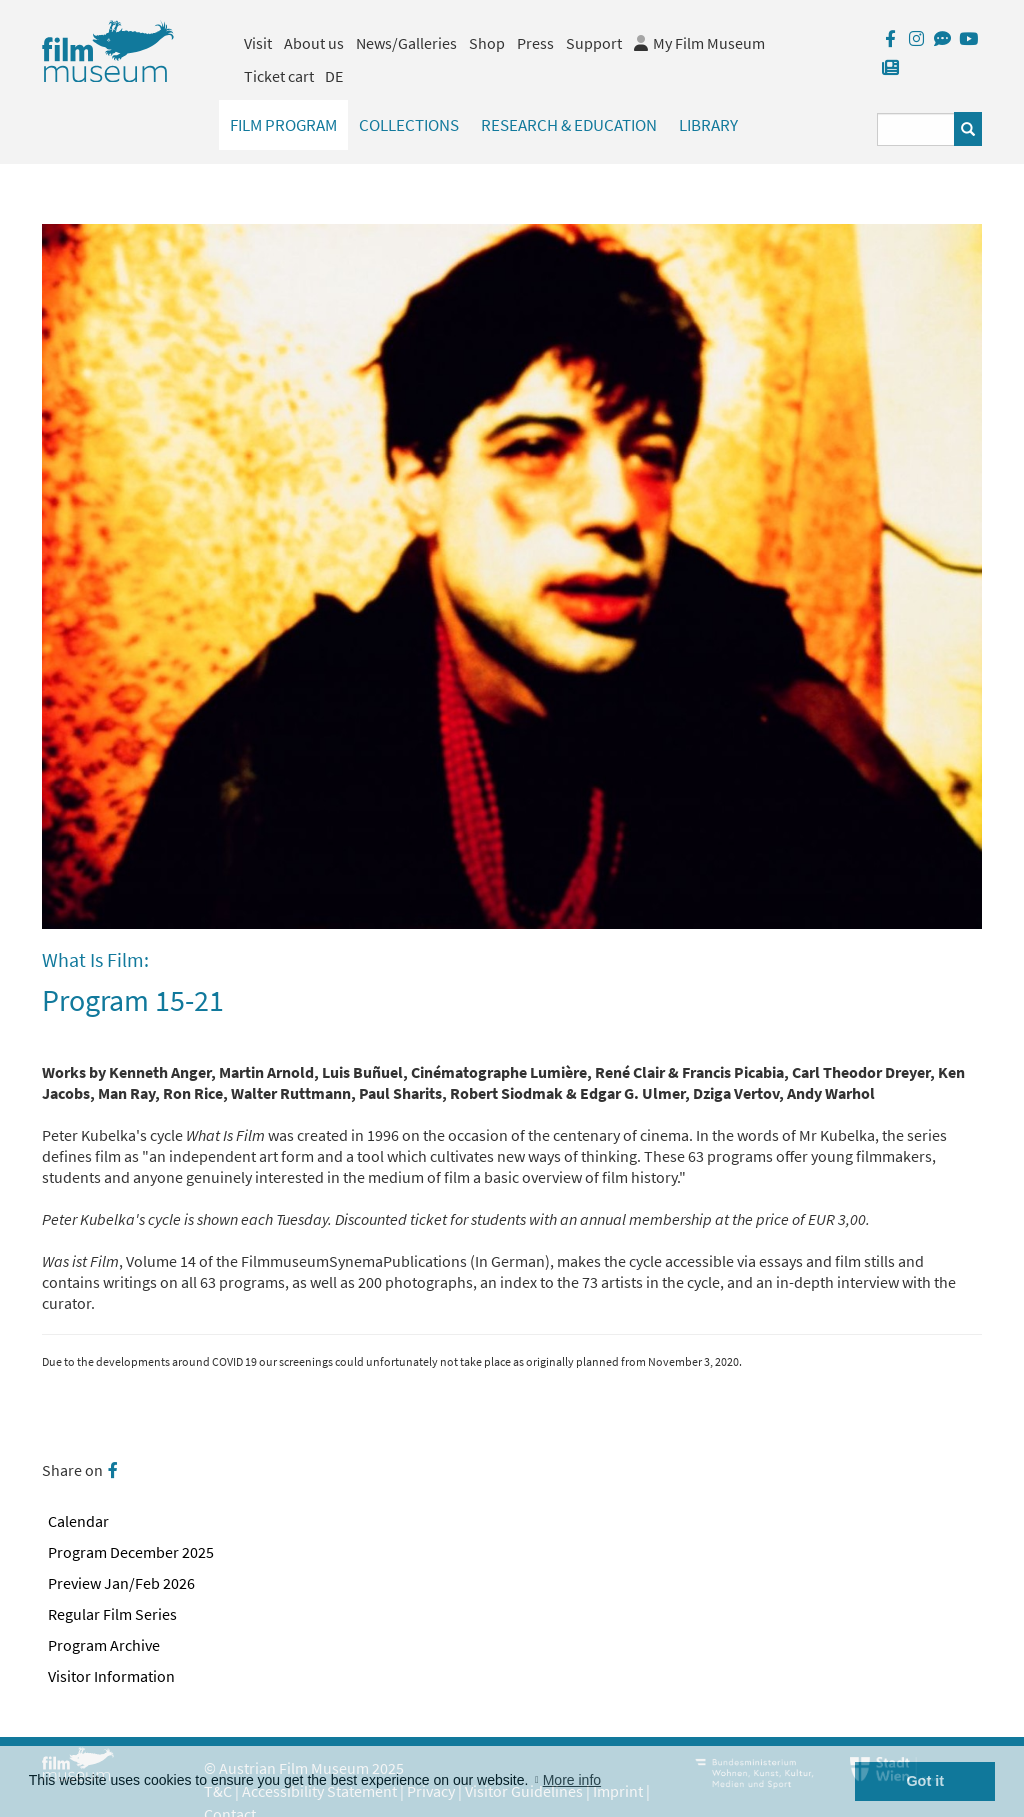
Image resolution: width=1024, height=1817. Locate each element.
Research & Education (569, 125)
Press (535, 43)
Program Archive (104, 1645)
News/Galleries (406, 43)
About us (314, 43)
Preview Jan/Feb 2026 (121, 1583)
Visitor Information (111, 1676)
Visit (258, 43)
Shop (487, 43)
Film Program (283, 125)
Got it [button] (925, 1781)
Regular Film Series (112, 1614)
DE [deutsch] (334, 76)
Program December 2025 (131, 1552)
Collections (409, 125)
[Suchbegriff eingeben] (916, 129)
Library (708, 125)
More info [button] (572, 1780)
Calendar (78, 1521)
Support (594, 43)
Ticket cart (279, 76)
